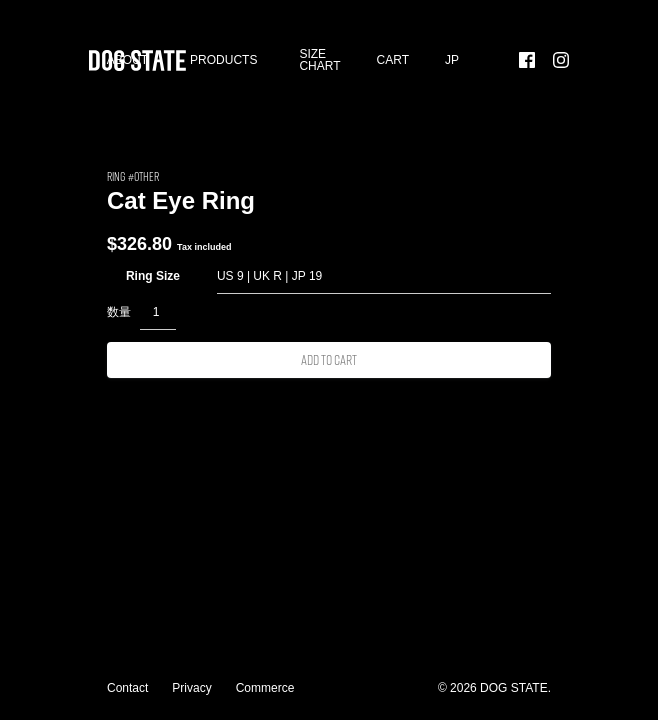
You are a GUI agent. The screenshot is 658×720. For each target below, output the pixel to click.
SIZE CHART (319, 60)
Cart (393, 60)
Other (146, 176)
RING (116, 176)
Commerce (265, 688)
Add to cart (329, 359)
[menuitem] (452, 60)
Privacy (191, 688)
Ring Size (153, 276)
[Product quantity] (158, 312)
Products (223, 60)
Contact (127, 688)
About (127, 60)
